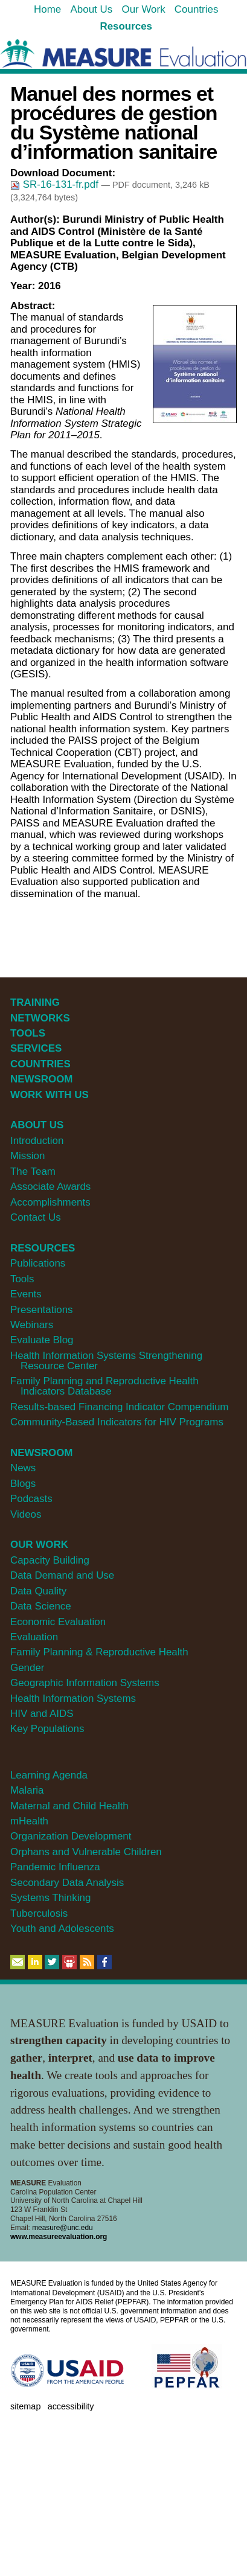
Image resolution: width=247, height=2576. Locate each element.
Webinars (31, 1325)
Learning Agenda (49, 1775)
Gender (27, 1667)
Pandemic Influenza (55, 1867)
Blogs (23, 1483)
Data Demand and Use (62, 1575)
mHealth (29, 1821)
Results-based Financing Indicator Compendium (119, 1407)
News (23, 1468)
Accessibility (71, 2406)
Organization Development (71, 1836)
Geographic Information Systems (84, 1683)
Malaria (27, 1790)
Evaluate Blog (42, 1340)
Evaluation (34, 1637)
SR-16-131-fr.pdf (55, 184)
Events (26, 1294)
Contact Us (35, 1217)
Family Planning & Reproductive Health (99, 1652)
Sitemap (25, 2406)
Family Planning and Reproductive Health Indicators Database (104, 1386)
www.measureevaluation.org (58, 2236)
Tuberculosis (39, 1913)
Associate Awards (50, 1186)
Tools (22, 1279)
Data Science (40, 1606)
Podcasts (31, 1498)
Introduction (37, 1140)
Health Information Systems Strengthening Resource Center (106, 1361)
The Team (33, 1171)
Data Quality (38, 1591)
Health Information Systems (73, 1698)
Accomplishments (50, 1202)
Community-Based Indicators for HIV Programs (116, 1422)
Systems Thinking (50, 1897)
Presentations (41, 1309)
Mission (27, 1156)
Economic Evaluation (58, 1622)
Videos (25, 1514)
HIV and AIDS (42, 1713)
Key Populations (47, 1728)
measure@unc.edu (62, 2227)
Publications (37, 1263)
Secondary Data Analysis (67, 1882)
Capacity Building (49, 1560)
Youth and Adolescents (62, 1928)
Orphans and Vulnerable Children (86, 1852)
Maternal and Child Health (69, 1806)
